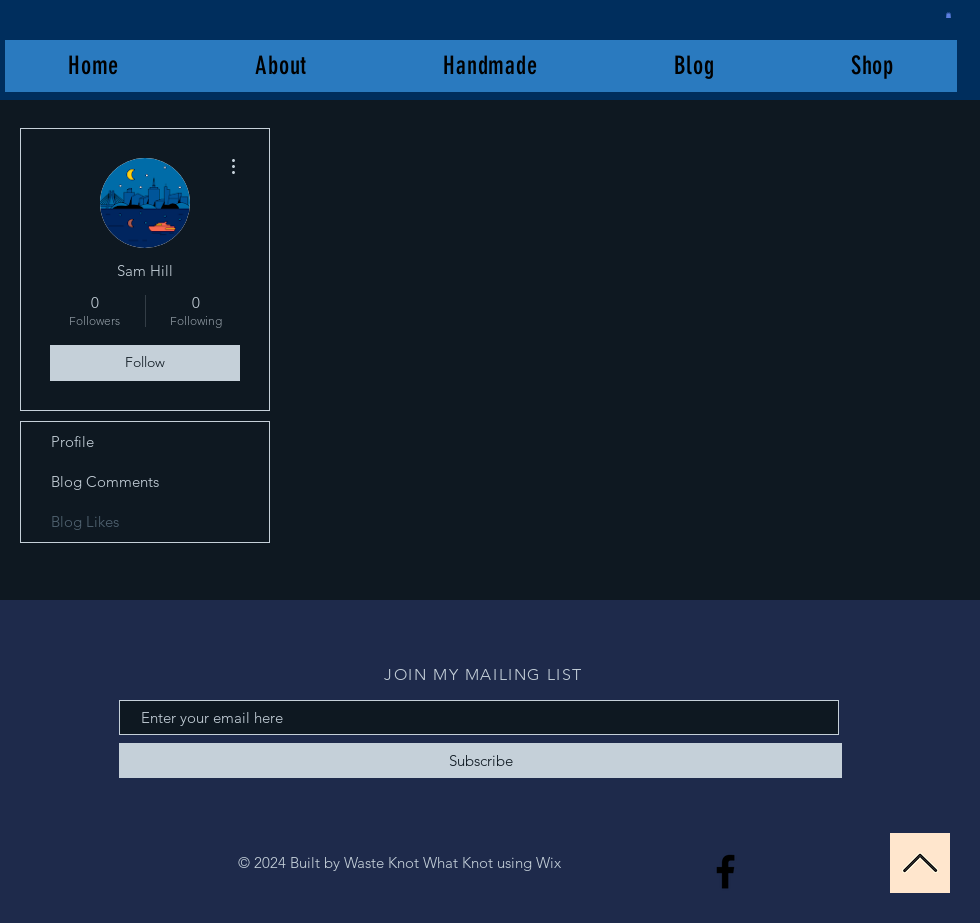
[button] (948, 15)
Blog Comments (105, 481)
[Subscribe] (480, 760)
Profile (72, 441)
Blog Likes (85, 521)
